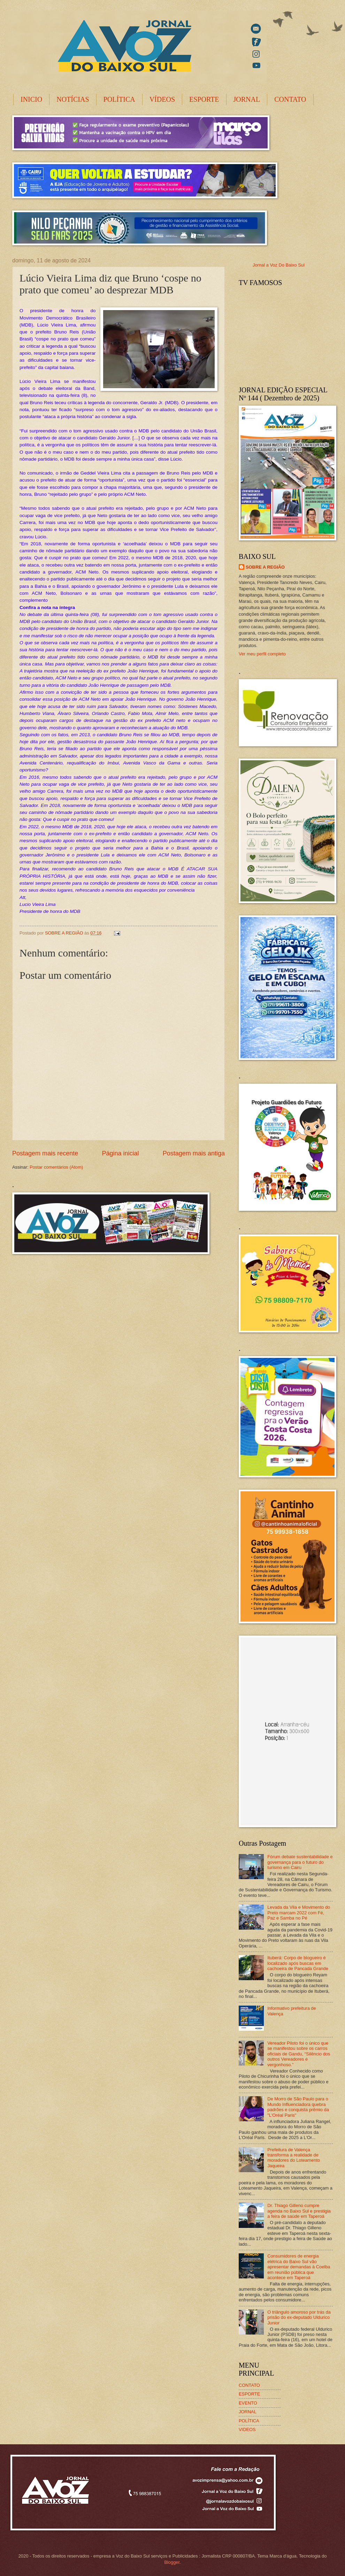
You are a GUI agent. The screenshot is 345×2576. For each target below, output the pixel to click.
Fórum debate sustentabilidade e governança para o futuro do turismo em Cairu (300, 1862)
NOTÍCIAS (72, 99)
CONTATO (290, 99)
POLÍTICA (119, 99)
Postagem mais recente (45, 1153)
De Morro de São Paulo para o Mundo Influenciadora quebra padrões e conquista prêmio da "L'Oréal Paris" (298, 2106)
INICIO (31, 99)
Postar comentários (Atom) (56, 1167)
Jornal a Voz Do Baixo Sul (279, 265)
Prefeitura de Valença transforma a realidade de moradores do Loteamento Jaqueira (293, 2157)
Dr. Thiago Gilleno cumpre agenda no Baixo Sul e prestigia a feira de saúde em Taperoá (299, 2211)
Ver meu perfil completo (262, 653)
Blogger (171, 2562)
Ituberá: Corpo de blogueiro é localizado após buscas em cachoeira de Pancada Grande (297, 1963)
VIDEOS (247, 2429)
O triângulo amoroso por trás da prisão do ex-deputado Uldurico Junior (299, 2317)
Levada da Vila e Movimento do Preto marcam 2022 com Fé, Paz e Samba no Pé (298, 1913)
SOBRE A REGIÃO (265, 567)
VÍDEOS (162, 99)
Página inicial (120, 1153)
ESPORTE (204, 99)
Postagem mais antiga (194, 1153)
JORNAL (246, 99)
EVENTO (248, 2403)
